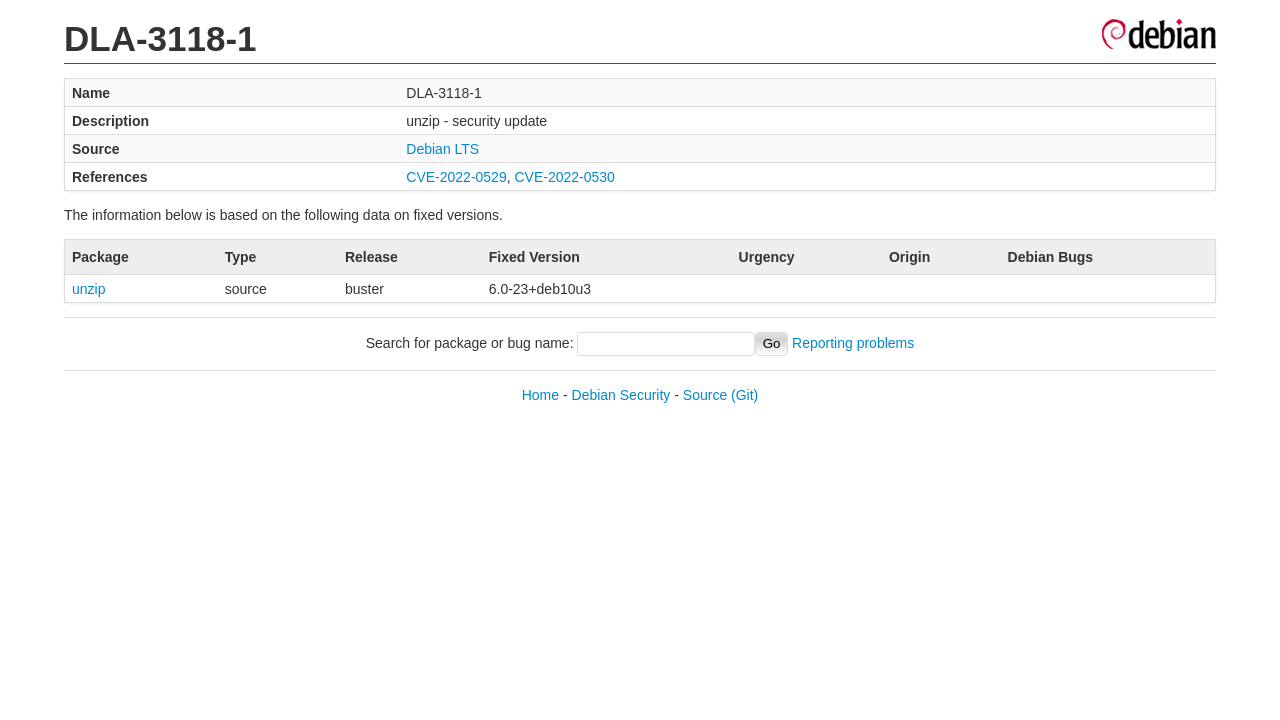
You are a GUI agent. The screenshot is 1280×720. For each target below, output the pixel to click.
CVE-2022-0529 (456, 177)
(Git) (744, 395)
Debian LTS (442, 149)
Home (540, 395)
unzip (88, 289)
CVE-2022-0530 (564, 177)
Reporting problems (853, 343)
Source (705, 395)
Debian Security (621, 395)
